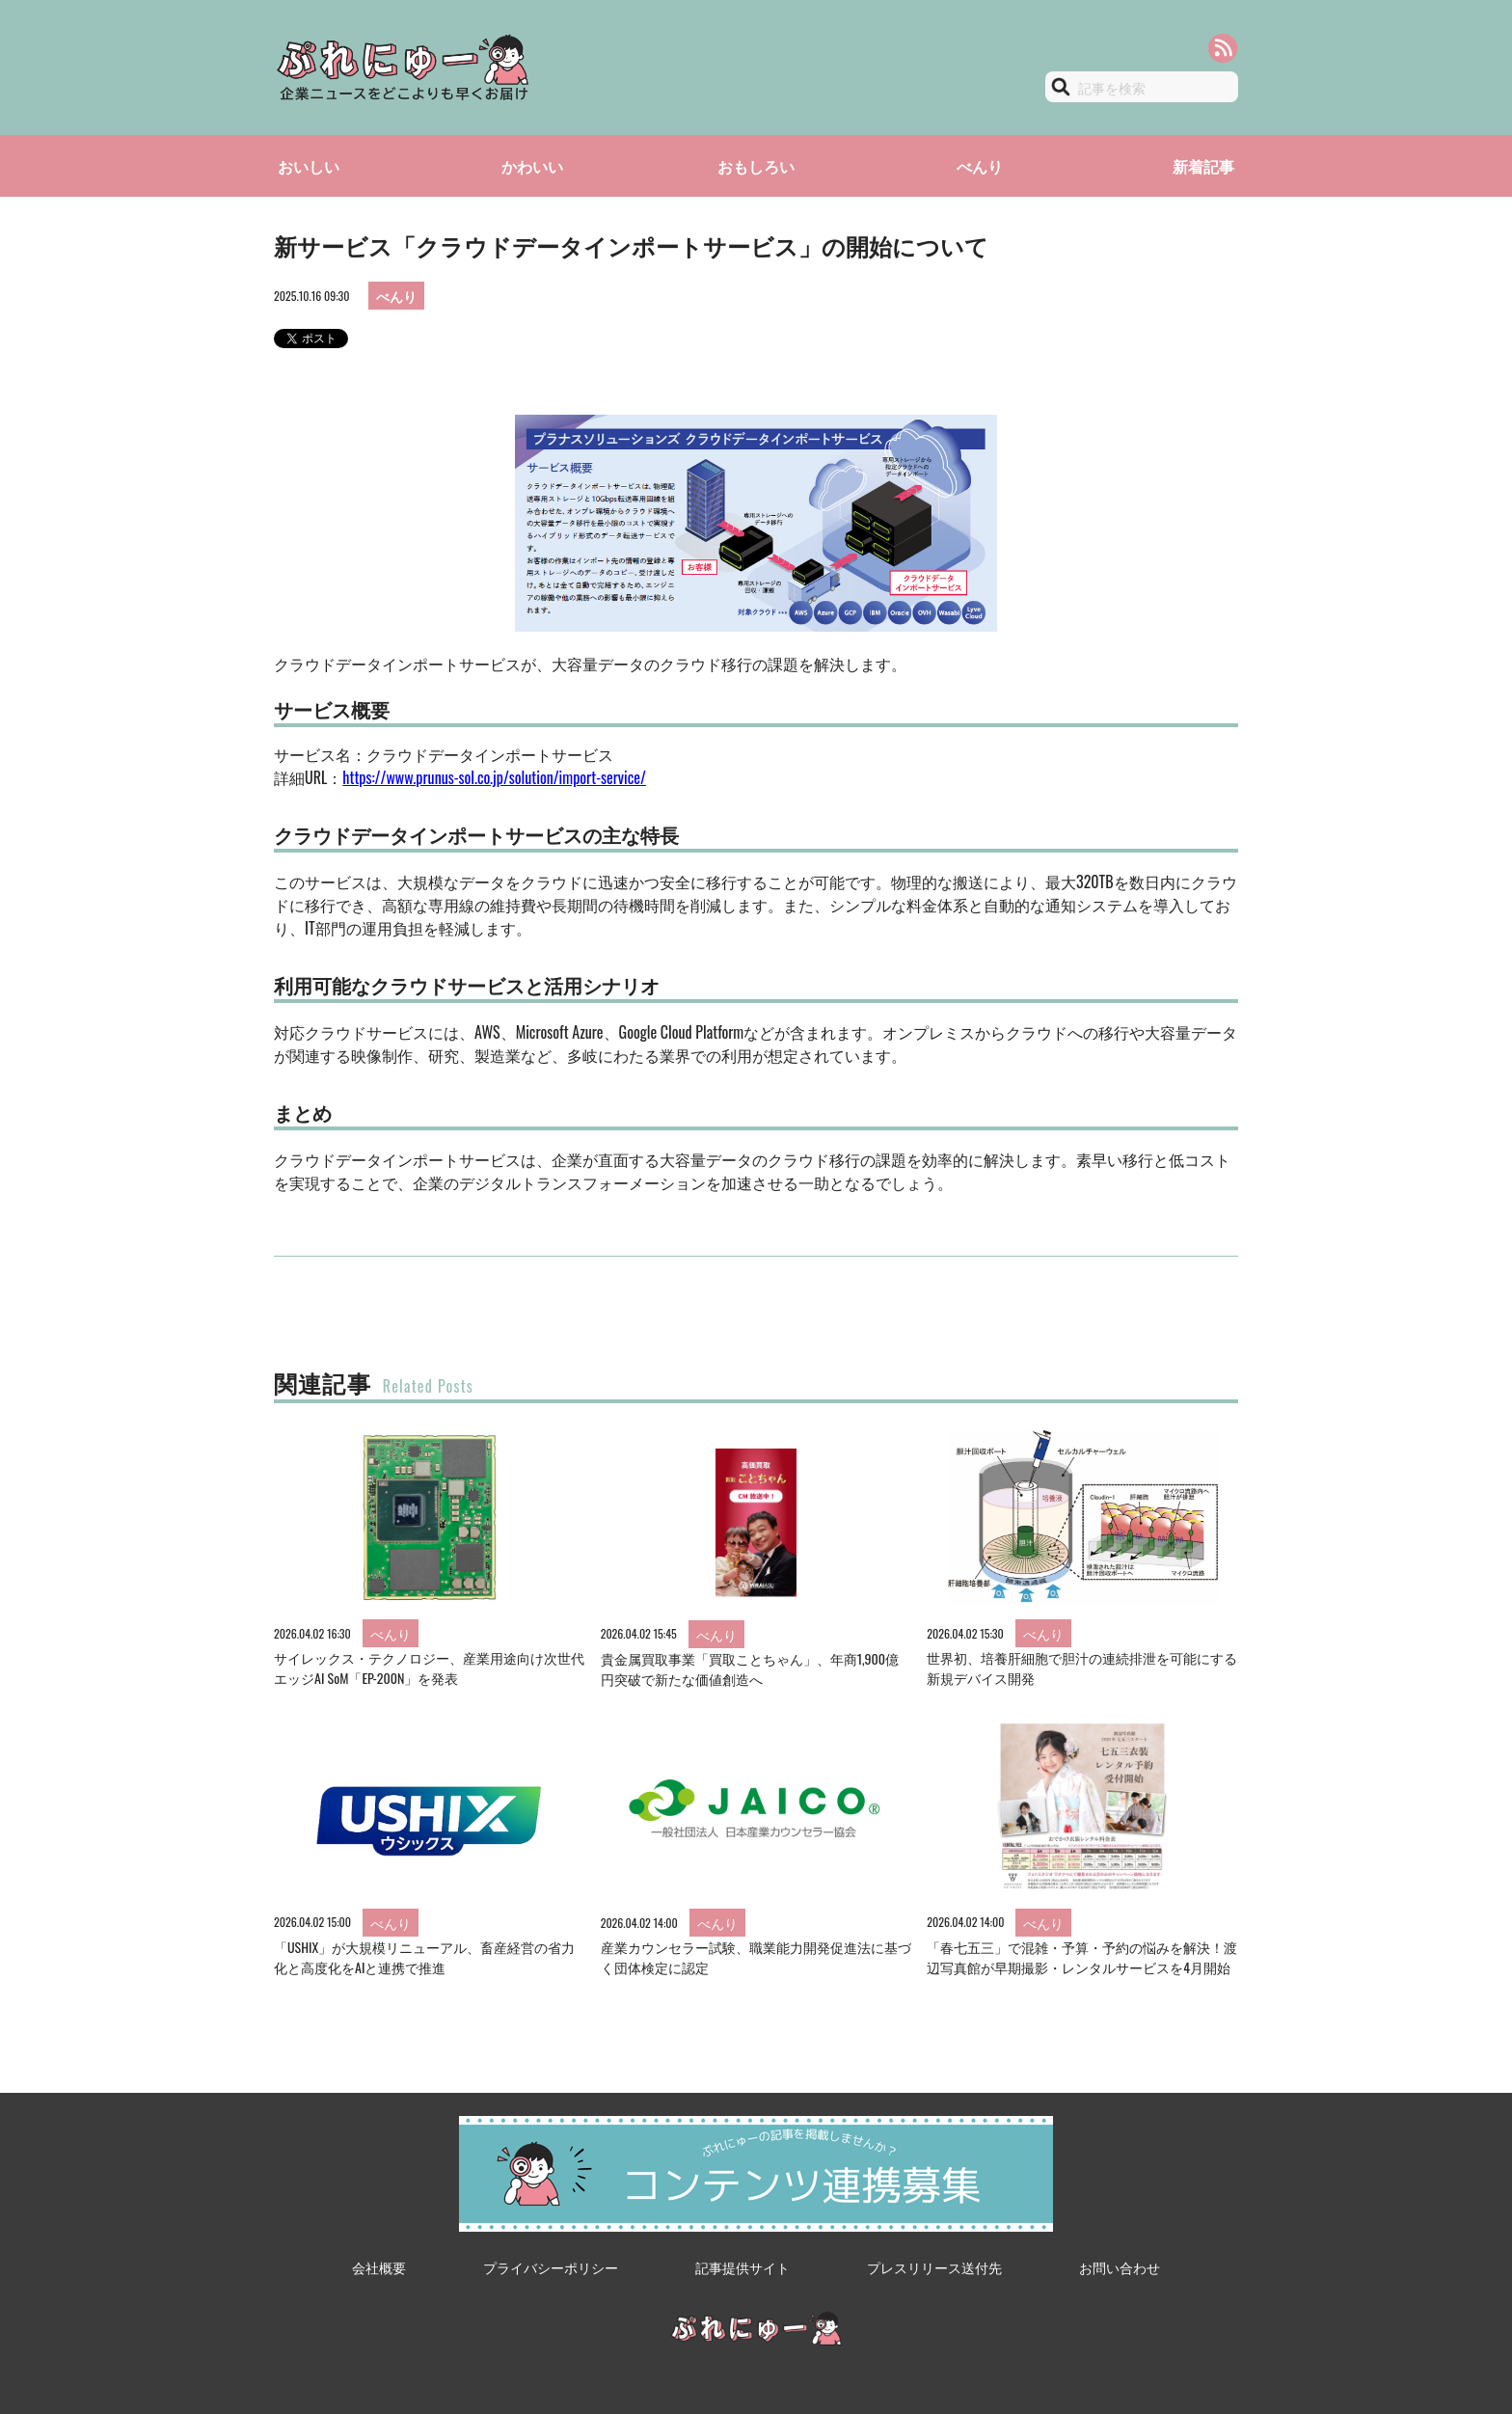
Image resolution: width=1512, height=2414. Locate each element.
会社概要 (379, 2267)
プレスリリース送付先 (934, 2267)
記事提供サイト (742, 2267)
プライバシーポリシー (550, 2267)
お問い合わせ (1119, 2267)
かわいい (532, 165)
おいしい (308, 165)
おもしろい (756, 165)
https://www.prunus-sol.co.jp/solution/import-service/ (493, 777)
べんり (980, 165)
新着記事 (1203, 165)
